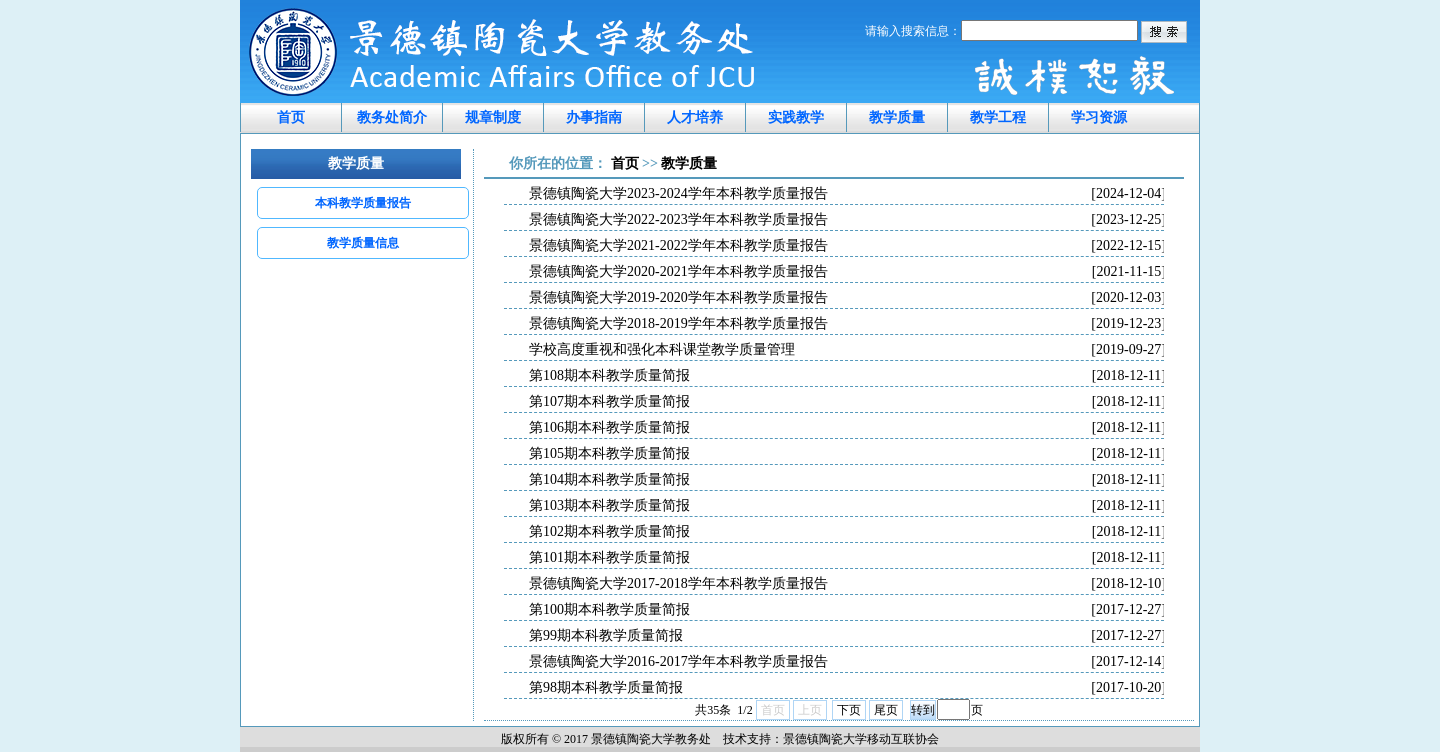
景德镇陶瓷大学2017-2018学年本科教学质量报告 (847, 584)
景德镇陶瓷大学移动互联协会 (861, 739)
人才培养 (695, 117)
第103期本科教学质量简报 (847, 506)
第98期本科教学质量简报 (847, 688)
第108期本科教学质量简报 (847, 376)
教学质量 (897, 117)
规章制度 (493, 117)
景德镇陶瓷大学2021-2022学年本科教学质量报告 (847, 246)
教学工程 (998, 117)
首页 (291, 117)
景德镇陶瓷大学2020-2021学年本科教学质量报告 (847, 272)
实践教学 (796, 117)
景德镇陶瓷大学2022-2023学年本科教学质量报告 (847, 220)
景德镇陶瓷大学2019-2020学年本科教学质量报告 (847, 298)
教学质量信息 (363, 243)
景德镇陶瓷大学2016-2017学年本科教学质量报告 (847, 662)
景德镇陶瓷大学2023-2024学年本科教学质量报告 (847, 194)
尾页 (886, 710)
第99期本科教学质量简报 (847, 636)
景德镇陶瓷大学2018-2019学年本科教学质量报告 (847, 324)
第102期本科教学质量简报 (847, 532)
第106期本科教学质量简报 (847, 428)
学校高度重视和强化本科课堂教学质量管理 (847, 350)
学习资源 (1099, 117)
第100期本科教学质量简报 (847, 610)
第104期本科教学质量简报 (847, 480)
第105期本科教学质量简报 (847, 454)
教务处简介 (392, 117)
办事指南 (594, 117)
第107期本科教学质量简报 (847, 402)
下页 (849, 710)
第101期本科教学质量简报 (847, 558)
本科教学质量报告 (363, 203)
